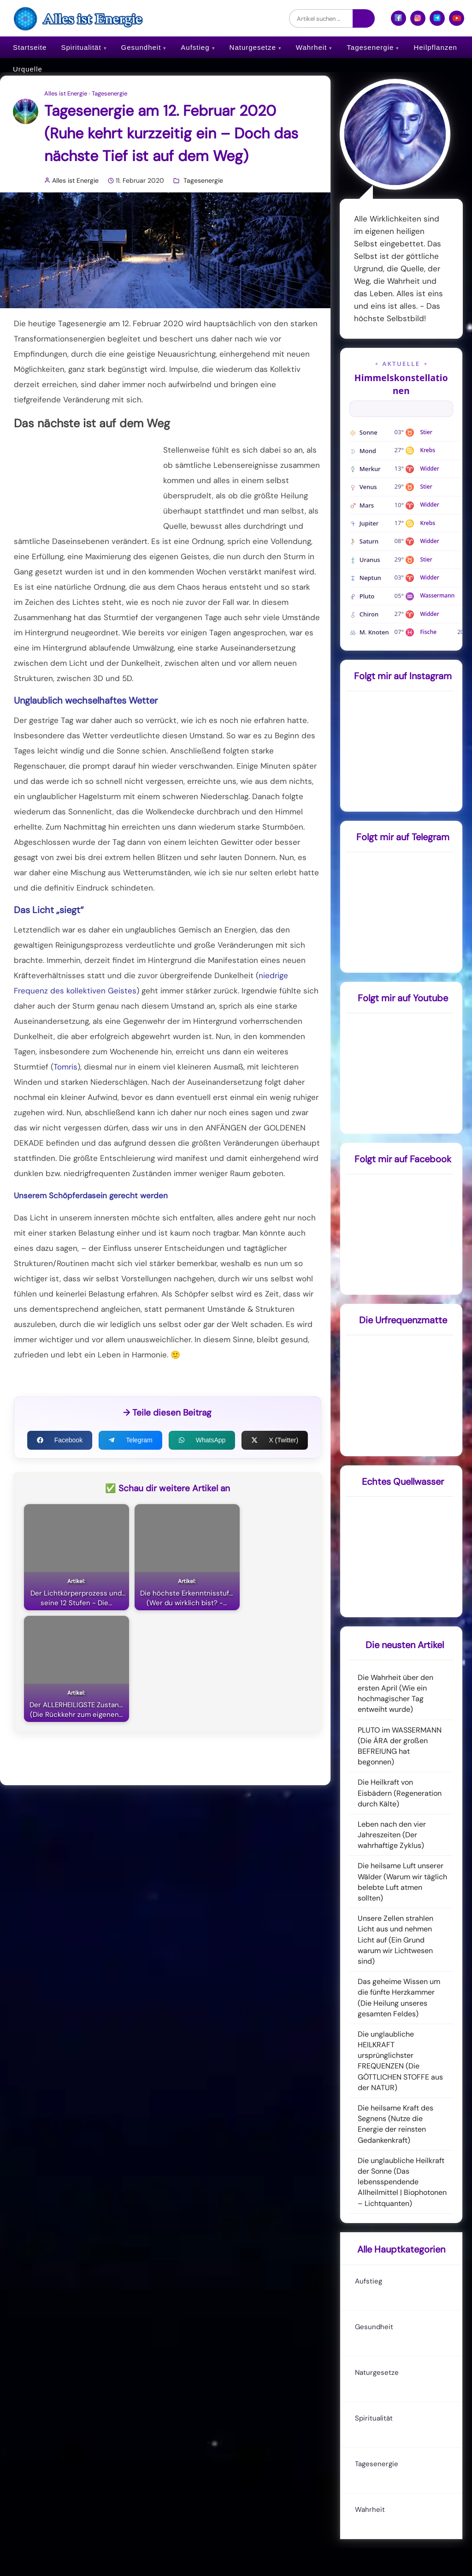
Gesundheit (141, 47)
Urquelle (27, 69)
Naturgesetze (253, 47)
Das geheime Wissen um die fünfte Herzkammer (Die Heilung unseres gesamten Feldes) (399, 1998)
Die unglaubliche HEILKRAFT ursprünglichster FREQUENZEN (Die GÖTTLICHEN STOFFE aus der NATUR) (400, 2060)
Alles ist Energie (65, 93)
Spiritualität (81, 47)
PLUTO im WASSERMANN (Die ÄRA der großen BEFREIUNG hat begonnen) (400, 1746)
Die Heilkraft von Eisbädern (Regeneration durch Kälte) (400, 1792)
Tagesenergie (370, 47)
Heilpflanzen (435, 47)
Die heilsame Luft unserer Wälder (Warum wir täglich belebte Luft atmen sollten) (402, 1882)
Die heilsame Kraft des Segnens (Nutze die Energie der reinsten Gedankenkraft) (395, 2124)
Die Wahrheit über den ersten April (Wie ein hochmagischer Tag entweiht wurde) (395, 1694)
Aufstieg (195, 47)
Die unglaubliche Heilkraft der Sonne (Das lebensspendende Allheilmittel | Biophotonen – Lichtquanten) (402, 2182)
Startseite (30, 47)
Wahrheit (311, 47)
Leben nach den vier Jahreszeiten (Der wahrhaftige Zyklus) (392, 1834)
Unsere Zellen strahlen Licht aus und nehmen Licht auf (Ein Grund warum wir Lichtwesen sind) (395, 1939)
